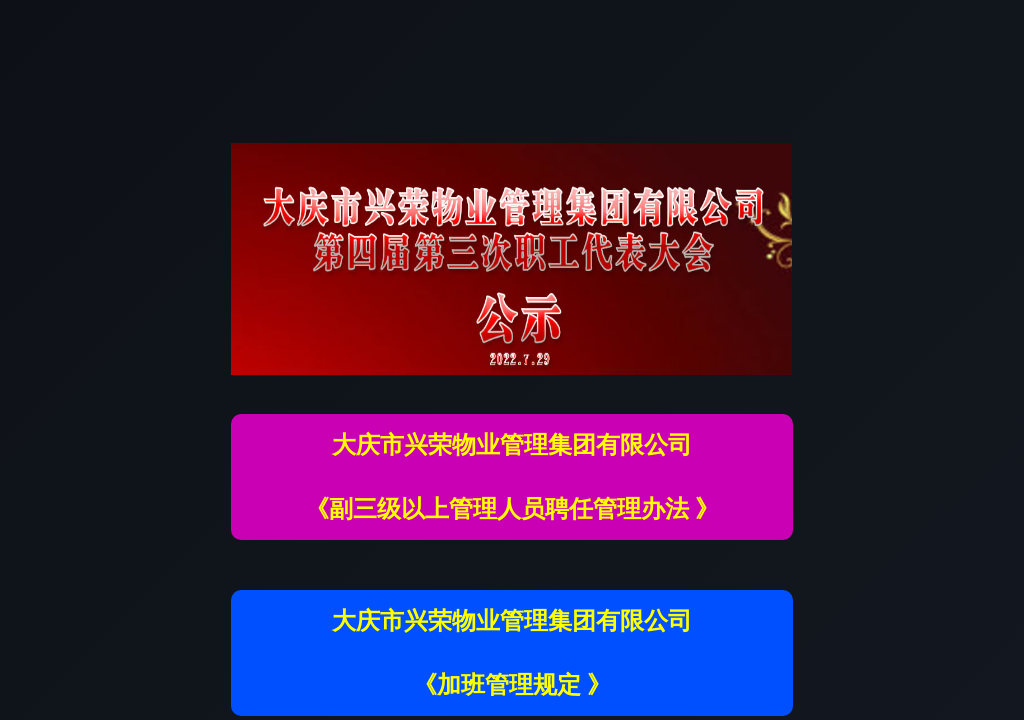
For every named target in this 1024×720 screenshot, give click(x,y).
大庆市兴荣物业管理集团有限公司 (512, 444)
